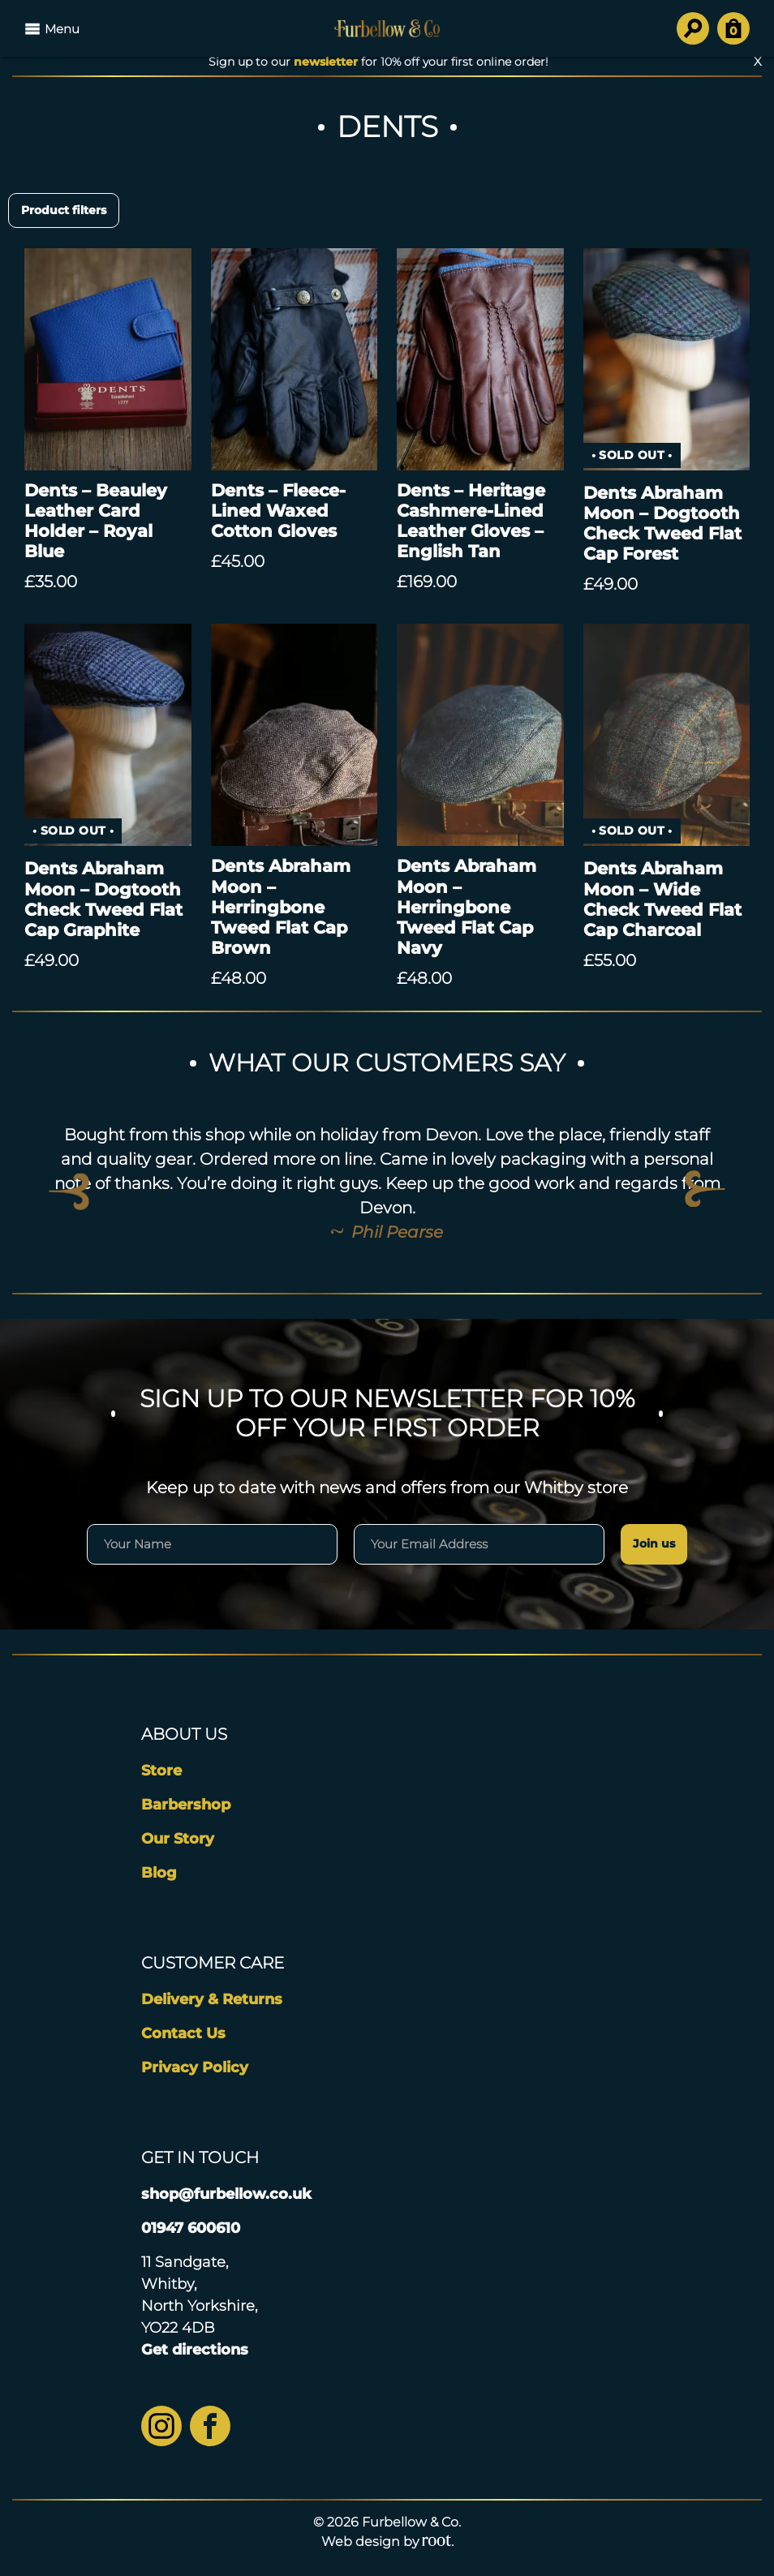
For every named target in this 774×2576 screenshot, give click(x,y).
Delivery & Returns (211, 1999)
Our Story (177, 1839)
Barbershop (185, 1805)
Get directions (194, 2350)
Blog (159, 1873)
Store (161, 1771)
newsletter (326, 61)
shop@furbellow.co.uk (226, 2194)
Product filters (63, 210)
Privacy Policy (194, 2067)
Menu (52, 28)
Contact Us (183, 2033)
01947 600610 (190, 2228)
